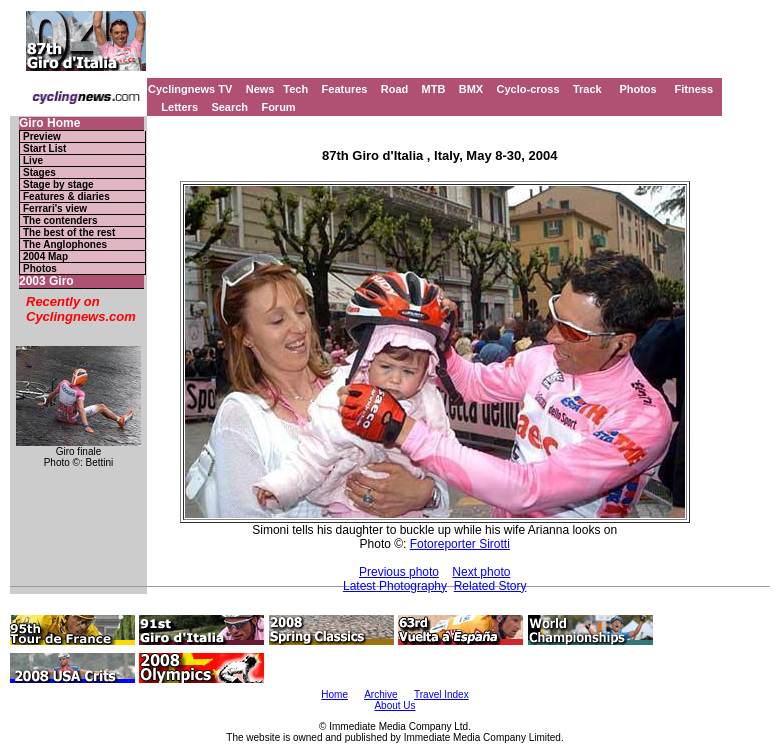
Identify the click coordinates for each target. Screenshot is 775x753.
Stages (39, 172)
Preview (42, 136)
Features (345, 89)
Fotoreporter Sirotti (460, 544)
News (260, 89)
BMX (471, 89)
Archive (380, 694)
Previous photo (399, 572)
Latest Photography (395, 586)
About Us (394, 705)
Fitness (693, 89)
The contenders (60, 220)
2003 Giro (46, 281)
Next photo (481, 572)
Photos (637, 89)
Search (229, 107)
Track (587, 89)
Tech (295, 89)
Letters (179, 107)
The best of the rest (69, 232)
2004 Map (45, 256)
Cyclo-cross (528, 89)
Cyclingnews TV (190, 89)
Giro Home (49, 123)
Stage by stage (58, 184)
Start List (44, 148)
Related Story (490, 586)
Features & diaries (66, 196)
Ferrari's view (55, 208)
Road (395, 89)
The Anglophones (65, 244)
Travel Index (441, 694)
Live (33, 160)
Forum (278, 107)
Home (334, 694)
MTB (434, 89)
